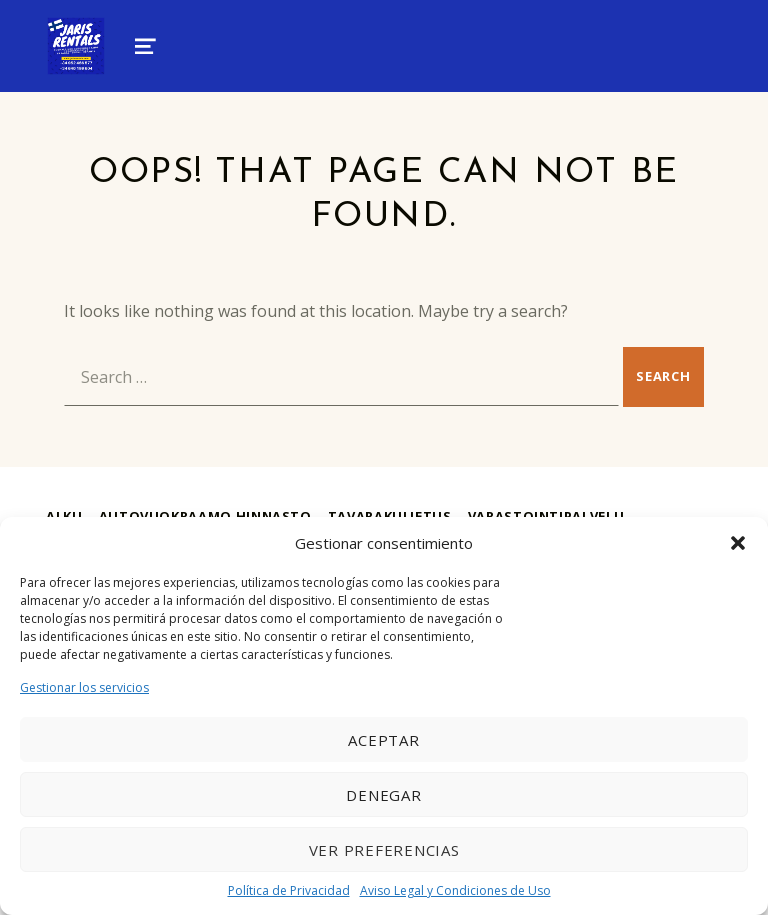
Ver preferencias (384, 850)
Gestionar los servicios (84, 687)
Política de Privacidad (289, 890)
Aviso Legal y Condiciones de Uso (455, 890)
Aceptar (383, 740)
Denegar (383, 795)
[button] (738, 543)
